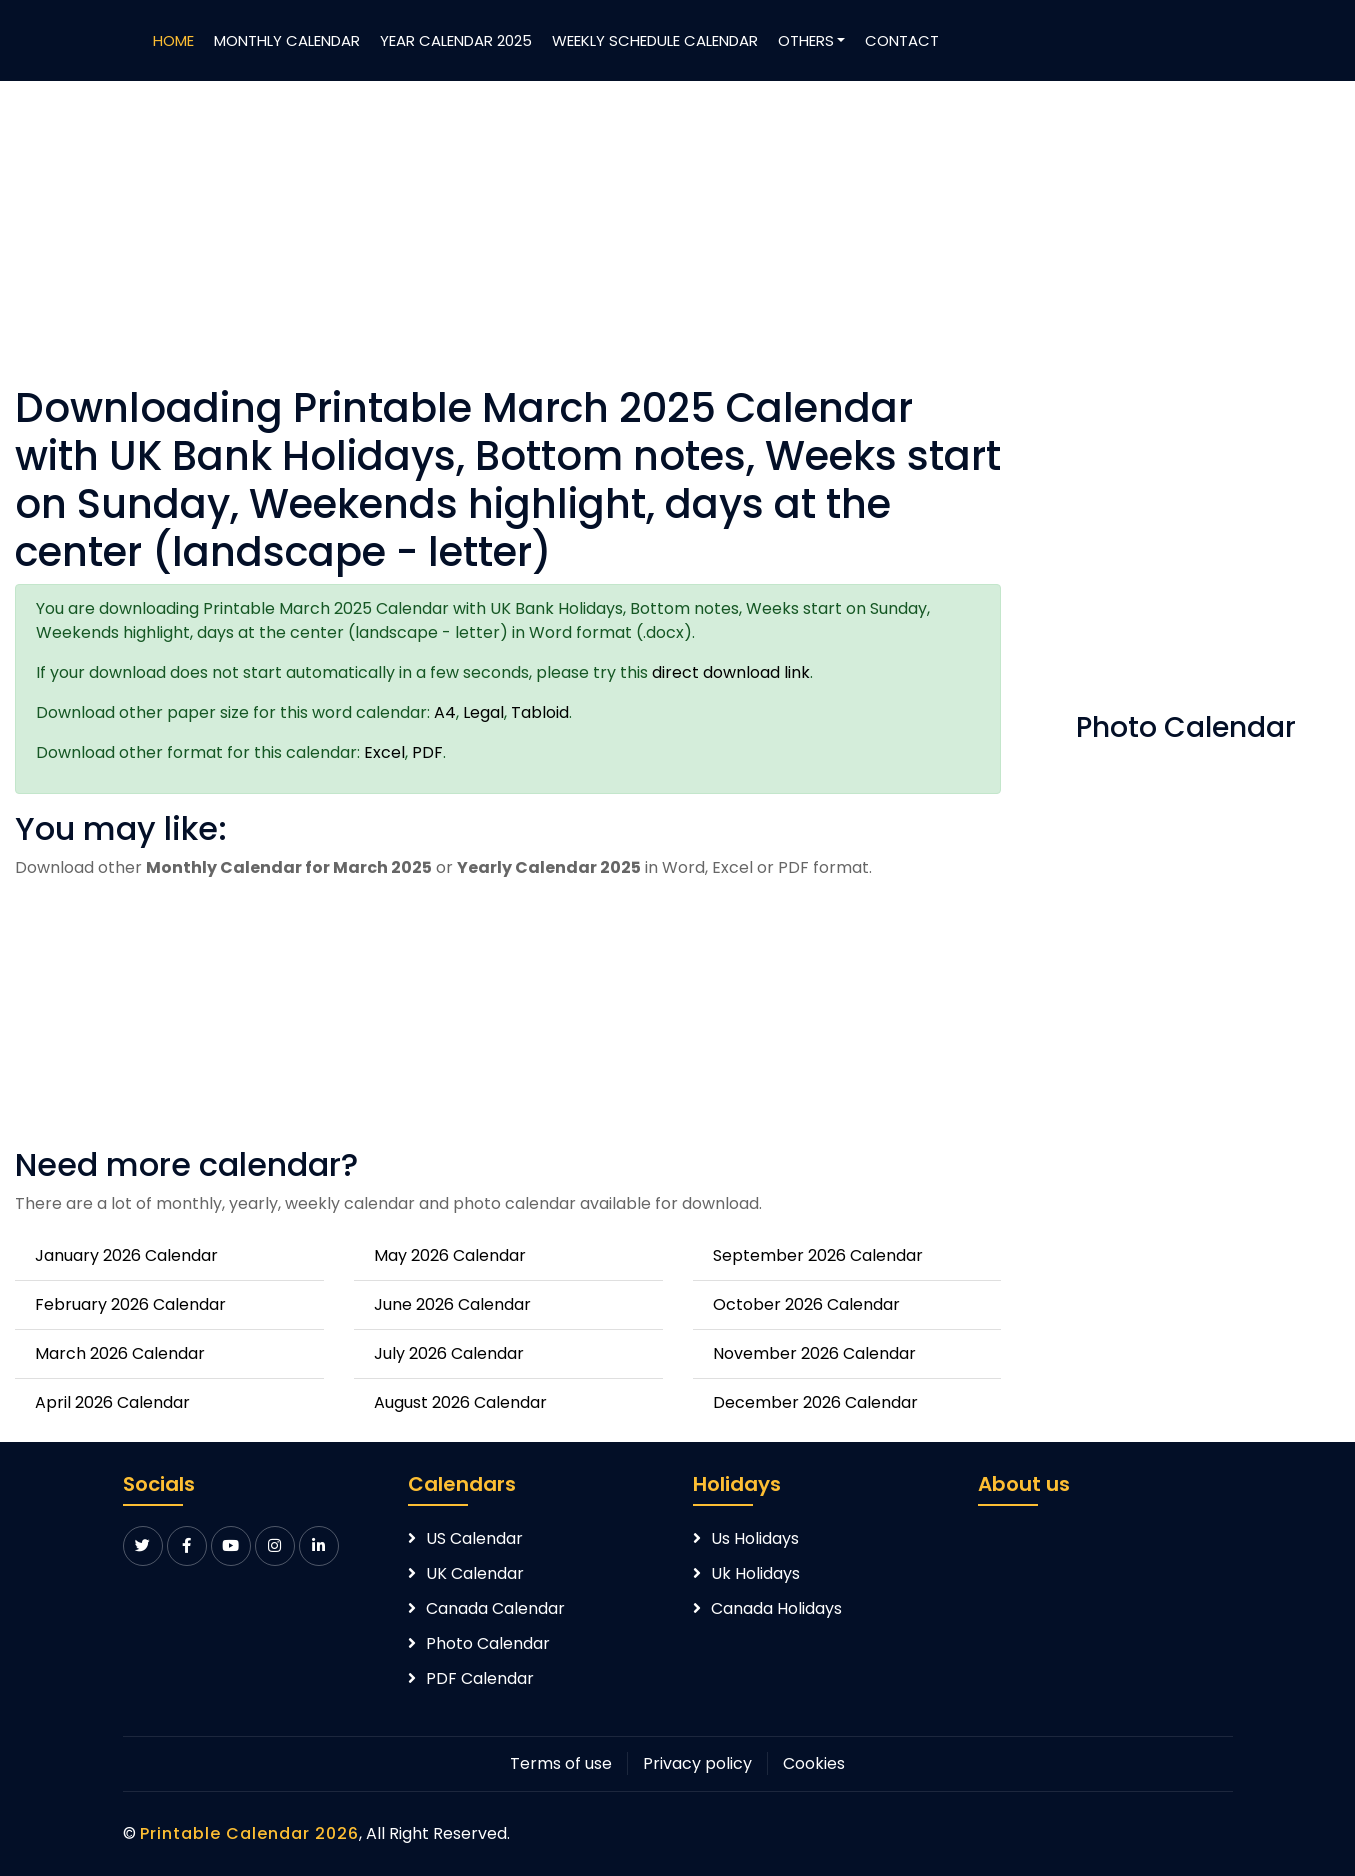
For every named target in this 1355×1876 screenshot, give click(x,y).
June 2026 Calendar (452, 1304)
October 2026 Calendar (806, 1304)
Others (806, 40)
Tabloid (540, 712)
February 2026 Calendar (130, 1304)
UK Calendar (475, 1573)
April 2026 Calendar (112, 1402)
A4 (445, 712)
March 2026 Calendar (120, 1353)
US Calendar (474, 1538)
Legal (483, 712)
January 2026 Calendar (126, 1255)
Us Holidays (755, 1538)
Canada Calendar (495, 1608)
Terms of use (561, 1763)
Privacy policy (697, 1763)
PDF (427, 752)
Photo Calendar (488, 1643)
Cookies (814, 1763)
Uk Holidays (755, 1573)
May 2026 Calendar (450, 1255)
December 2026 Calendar (815, 1402)
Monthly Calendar (287, 40)
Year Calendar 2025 (456, 40)
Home (173, 40)
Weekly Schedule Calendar (655, 40)
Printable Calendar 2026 (249, 1833)
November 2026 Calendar (814, 1353)
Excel (384, 752)
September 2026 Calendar (818, 1255)
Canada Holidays (776, 1608)
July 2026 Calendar (449, 1353)
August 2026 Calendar (460, 1402)
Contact (902, 40)
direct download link (731, 672)
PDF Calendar (480, 1678)
